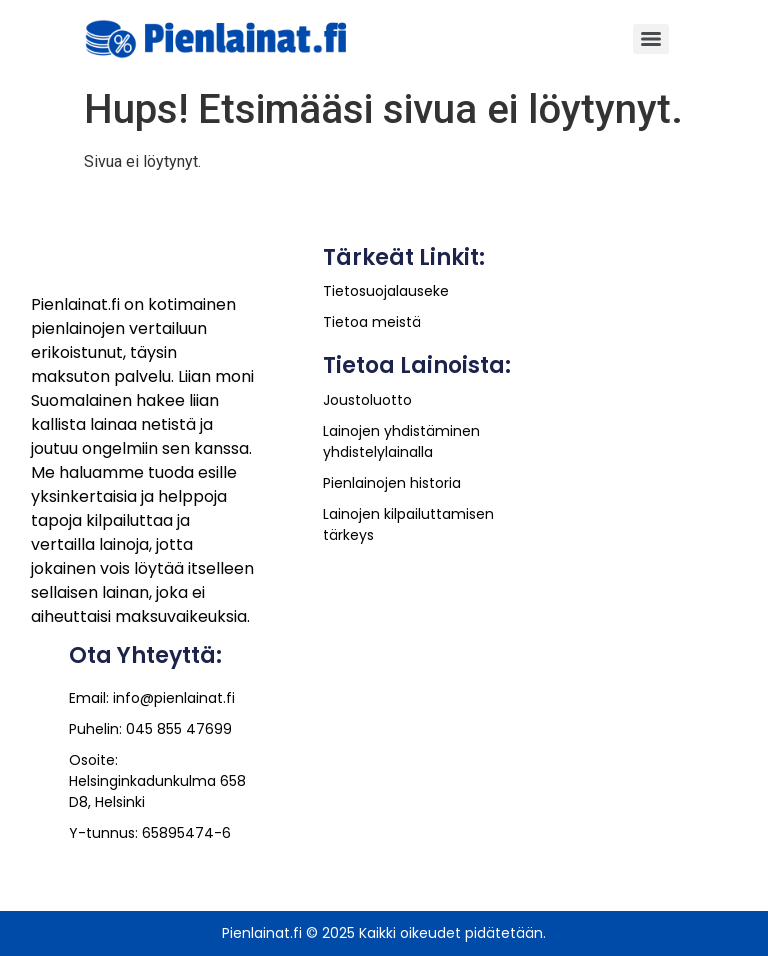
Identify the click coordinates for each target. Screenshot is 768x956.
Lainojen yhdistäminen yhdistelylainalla (401, 441)
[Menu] (651, 39)
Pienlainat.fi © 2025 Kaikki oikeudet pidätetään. (384, 933)
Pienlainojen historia (392, 483)
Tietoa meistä (372, 322)
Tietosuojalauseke (386, 291)
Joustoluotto (367, 400)
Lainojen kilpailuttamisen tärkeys (408, 524)
